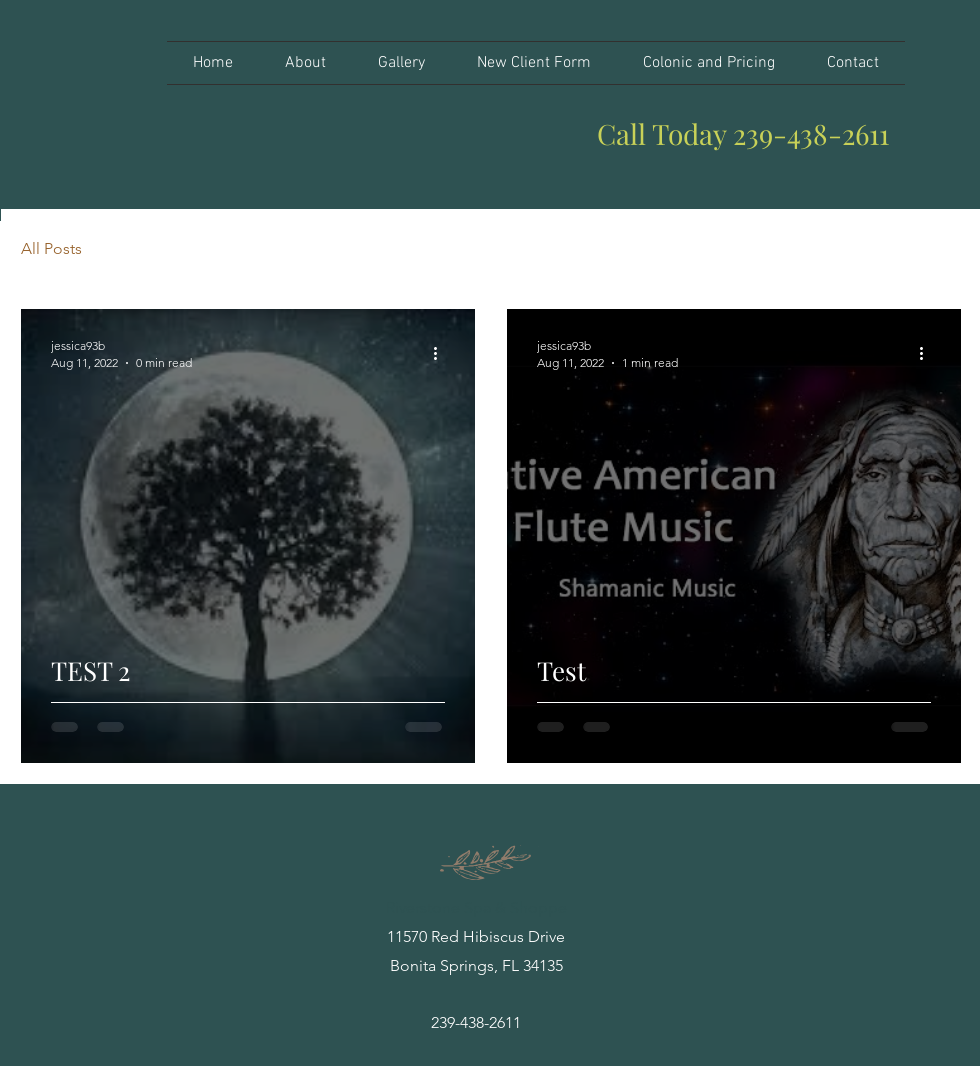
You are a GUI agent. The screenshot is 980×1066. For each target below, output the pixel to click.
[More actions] (442, 353)
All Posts (51, 248)
